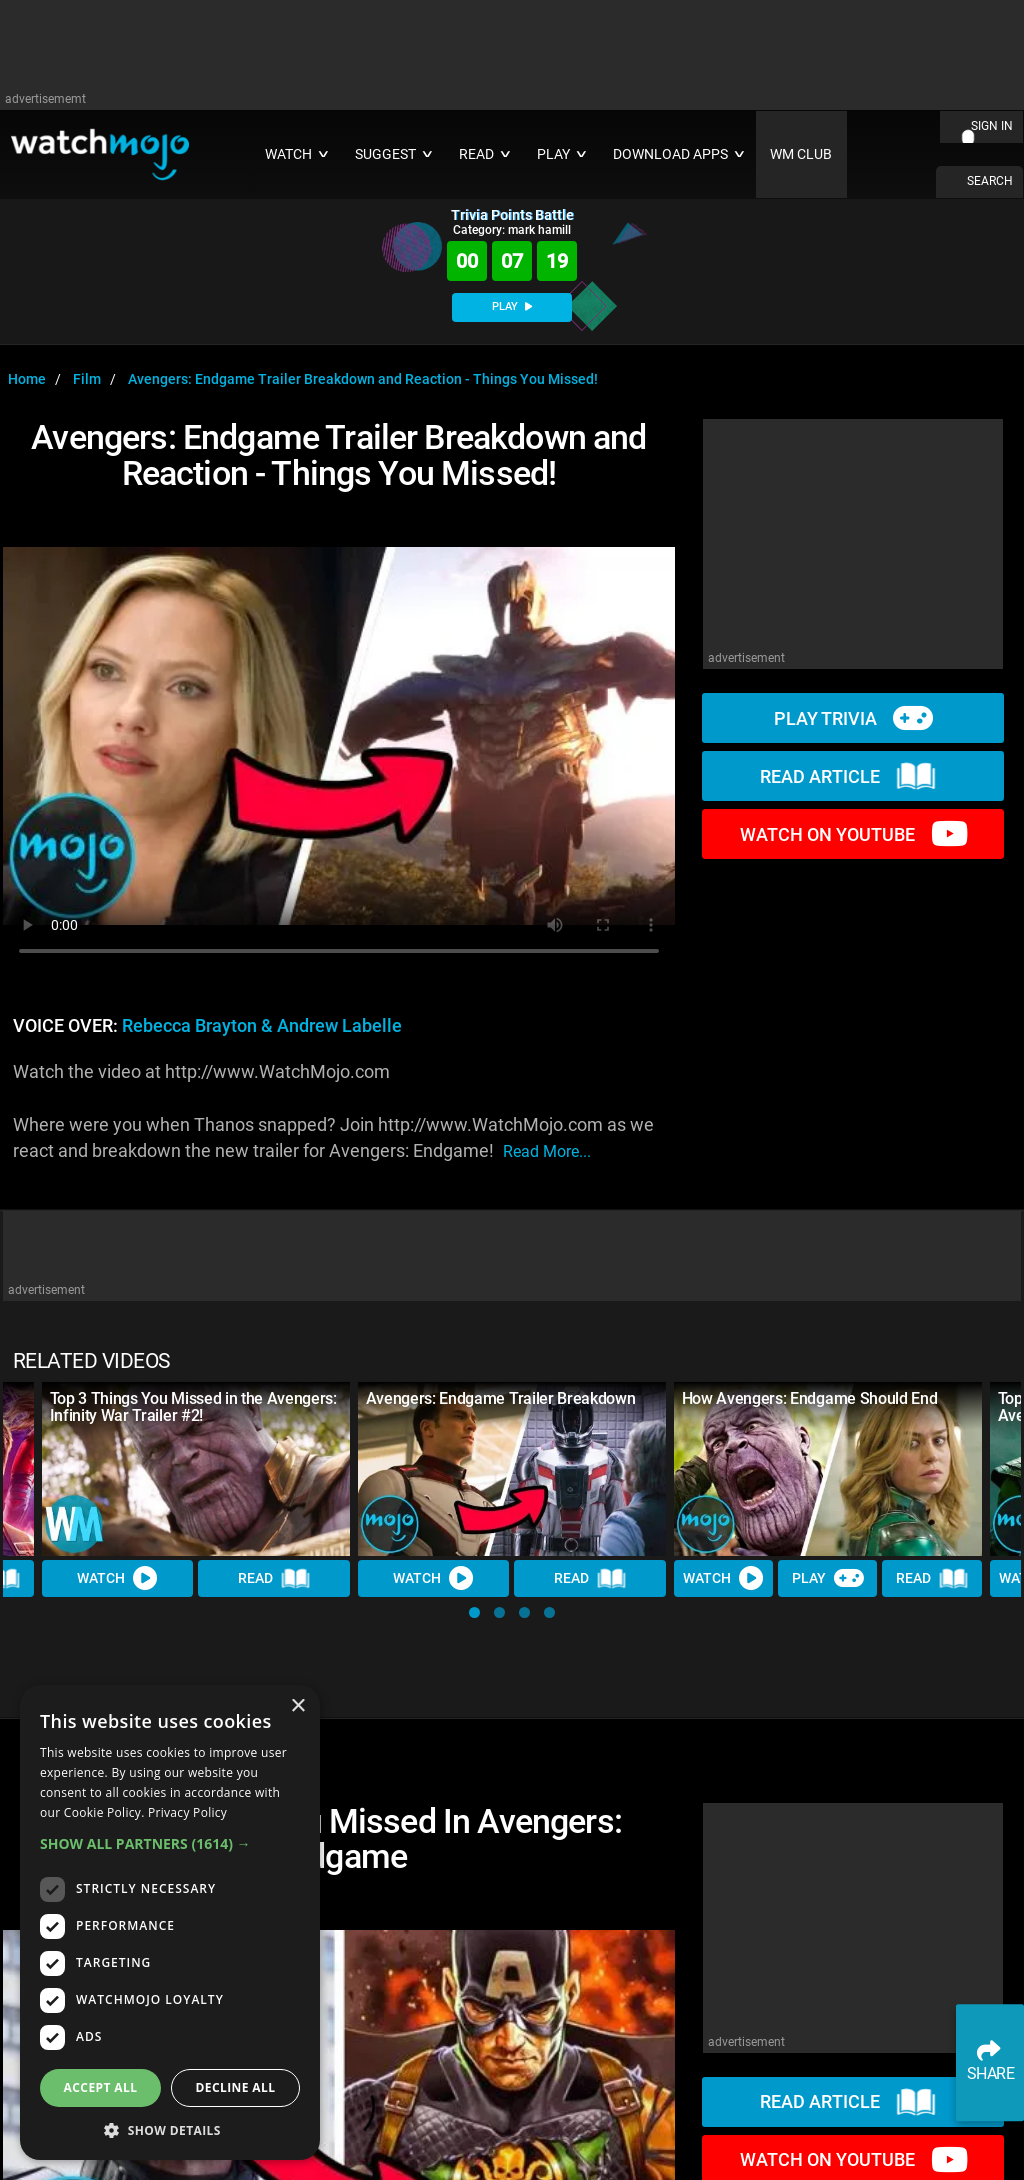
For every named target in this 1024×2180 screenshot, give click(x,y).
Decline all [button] (236, 2087)
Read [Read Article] (274, 1578)
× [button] (297, 1706)
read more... (547, 1151)
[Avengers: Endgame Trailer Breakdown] (512, 1468)
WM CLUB (801, 154)
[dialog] (170, 1922)
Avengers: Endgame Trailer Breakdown (501, 1398)
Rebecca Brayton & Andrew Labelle (262, 1026)
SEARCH (990, 181)
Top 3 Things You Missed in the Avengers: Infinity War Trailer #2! (193, 1407)
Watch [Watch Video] (118, 1578)
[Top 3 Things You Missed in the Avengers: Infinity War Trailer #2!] (196, 1468)
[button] (474, 1612)
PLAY (512, 306)
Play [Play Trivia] (828, 1578)
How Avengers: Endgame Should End (810, 1398)
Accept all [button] (101, 2087)
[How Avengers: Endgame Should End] (828, 1468)
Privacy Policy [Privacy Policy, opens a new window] (187, 1812)
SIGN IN (992, 126)
